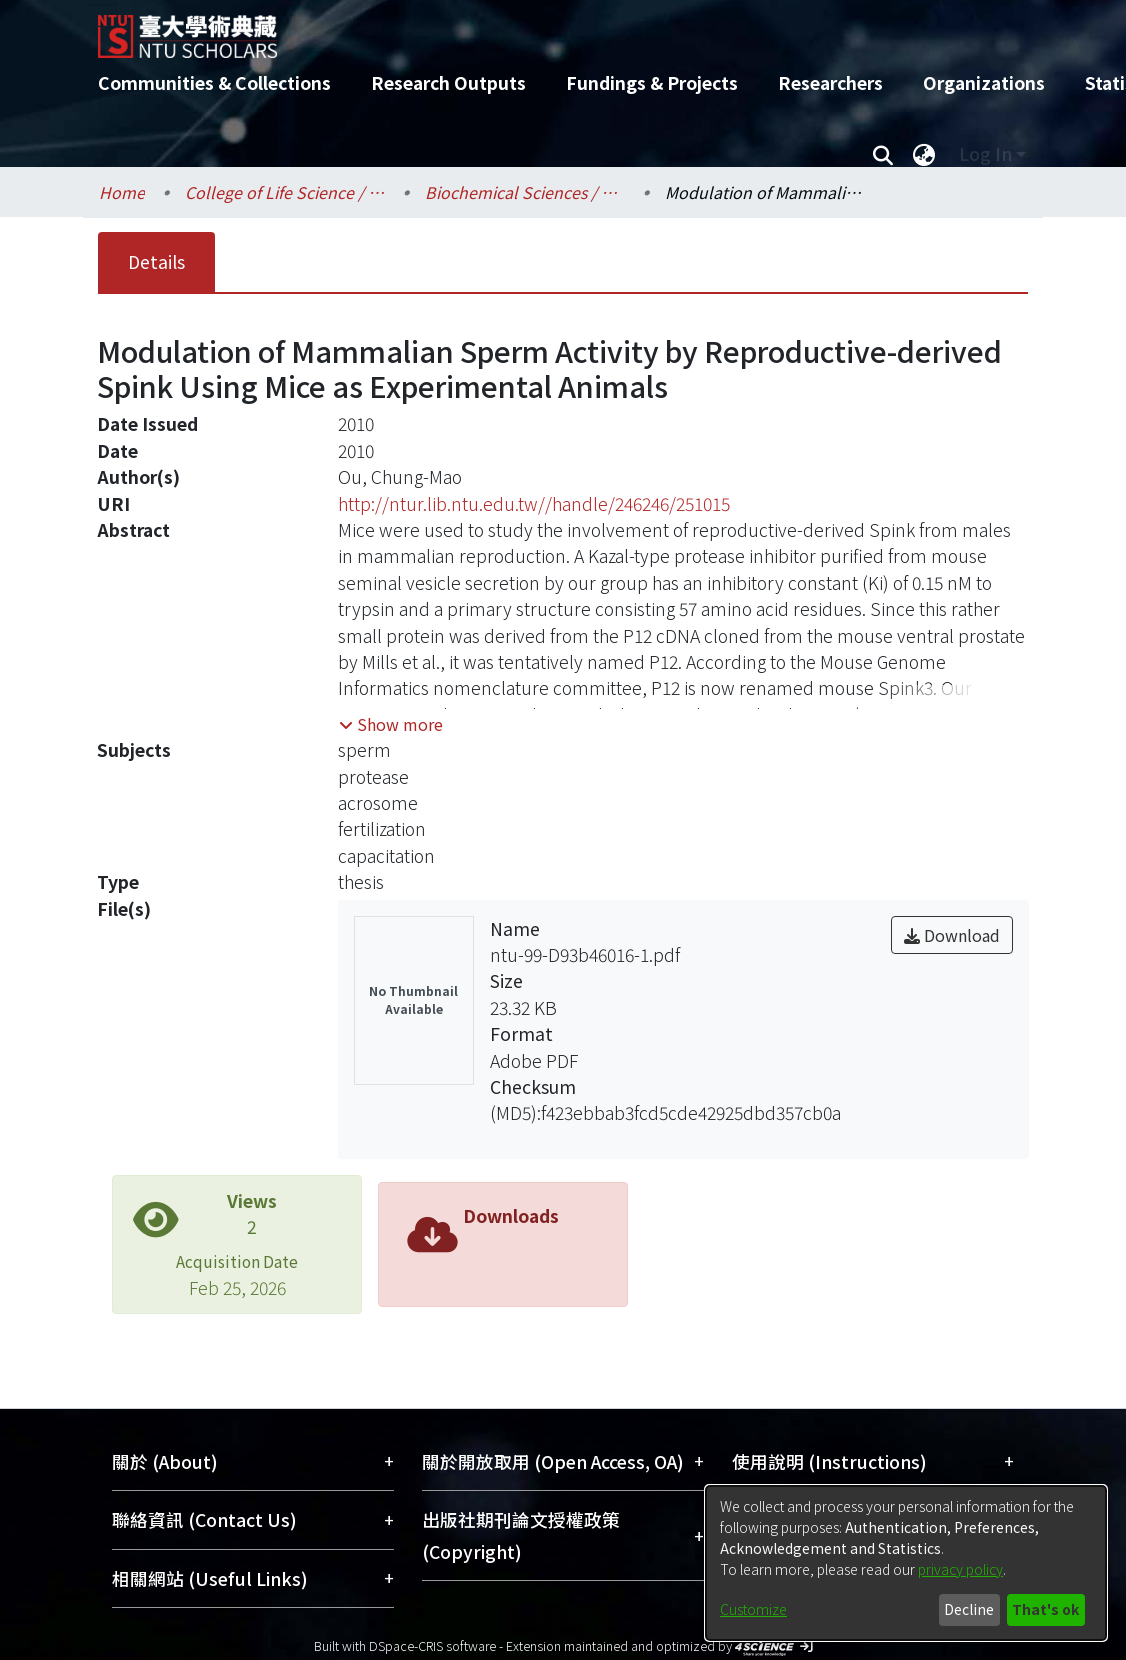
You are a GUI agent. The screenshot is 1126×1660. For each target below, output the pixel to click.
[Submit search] (882, 154)
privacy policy (960, 1569)
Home (122, 192)
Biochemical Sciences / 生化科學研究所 (525, 192)
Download (952, 935)
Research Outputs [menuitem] (448, 82)
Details (156, 261)
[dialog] (906, 1563)
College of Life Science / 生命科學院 (285, 192)
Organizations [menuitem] (984, 82)
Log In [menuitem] (985, 153)
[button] (391, 724)
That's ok (1045, 1609)
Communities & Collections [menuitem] (214, 82)
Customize (753, 1609)
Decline (969, 1609)
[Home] (545, 29)
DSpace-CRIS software (432, 1645)
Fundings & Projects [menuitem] (652, 82)
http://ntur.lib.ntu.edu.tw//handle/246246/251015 (534, 503)
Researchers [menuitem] (830, 82)
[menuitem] (924, 154)
